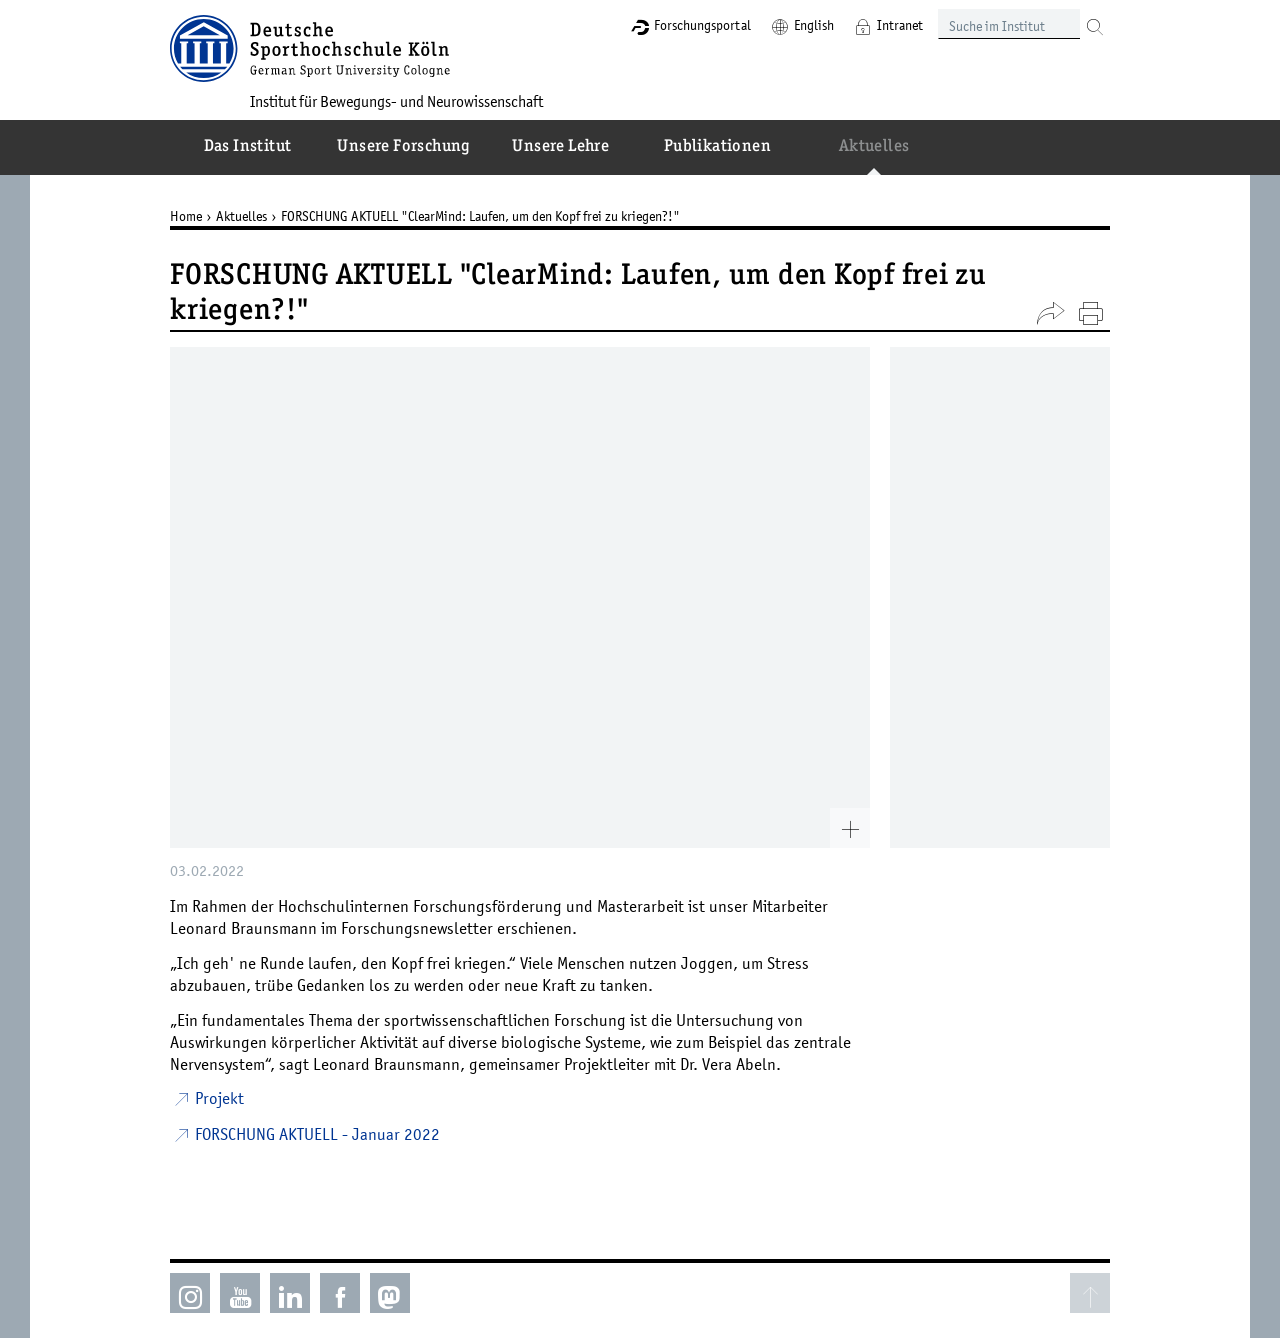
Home (186, 216)
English (814, 25)
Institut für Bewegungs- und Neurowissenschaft (396, 101)
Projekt (219, 1098)
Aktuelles (241, 216)
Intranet (900, 25)
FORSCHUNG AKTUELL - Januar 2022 (317, 1134)
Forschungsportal (702, 25)
